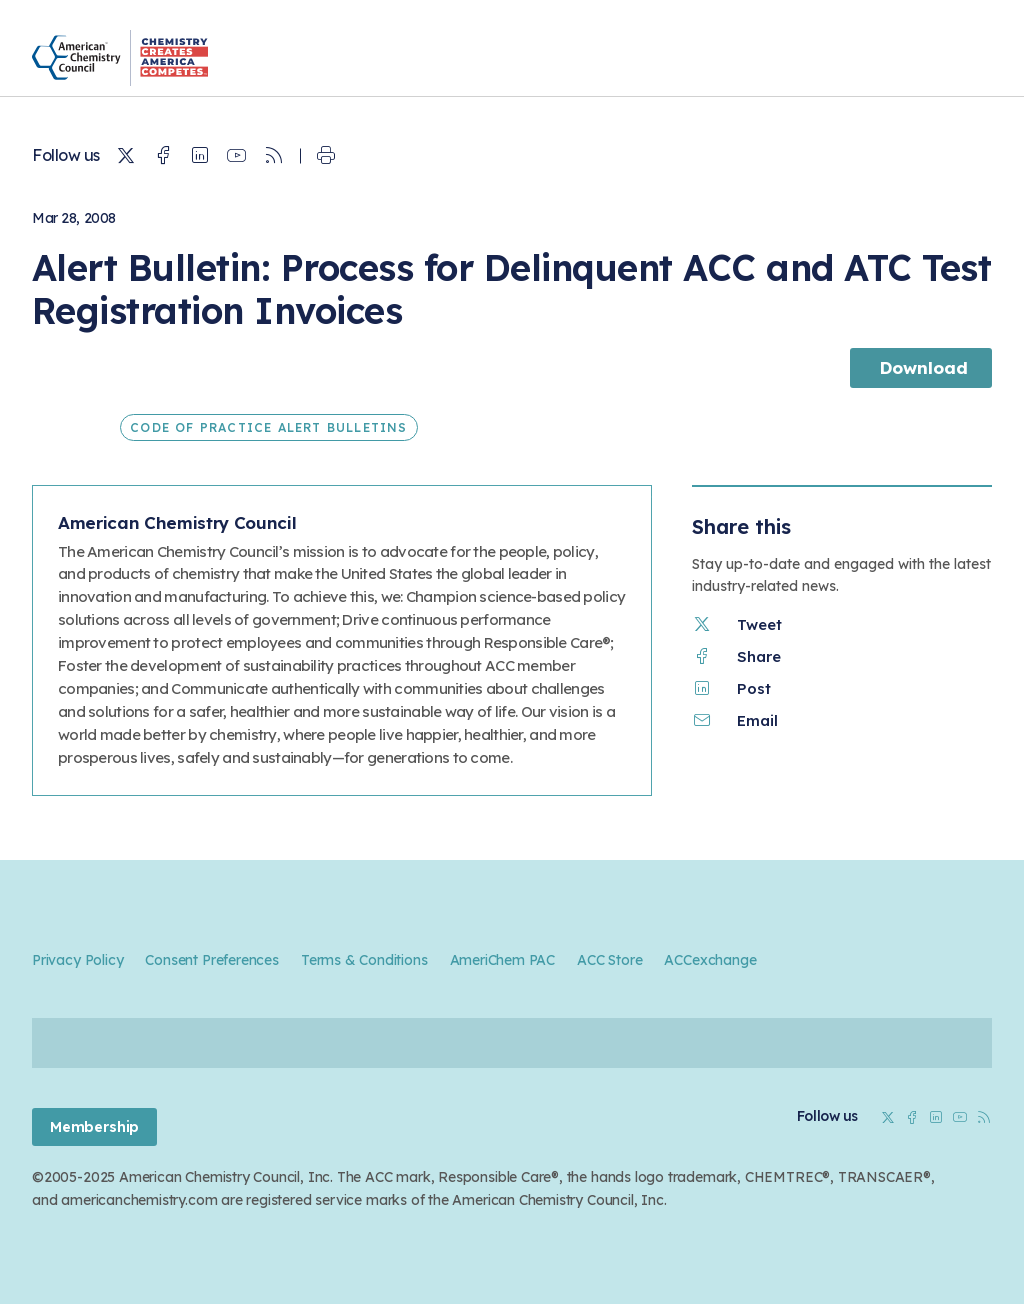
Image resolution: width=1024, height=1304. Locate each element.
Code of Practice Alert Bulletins (268, 427)
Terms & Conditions (364, 960)
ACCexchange (710, 960)
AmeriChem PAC (503, 960)
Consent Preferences (211, 960)
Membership (94, 1127)
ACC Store (609, 960)
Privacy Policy (77, 960)
